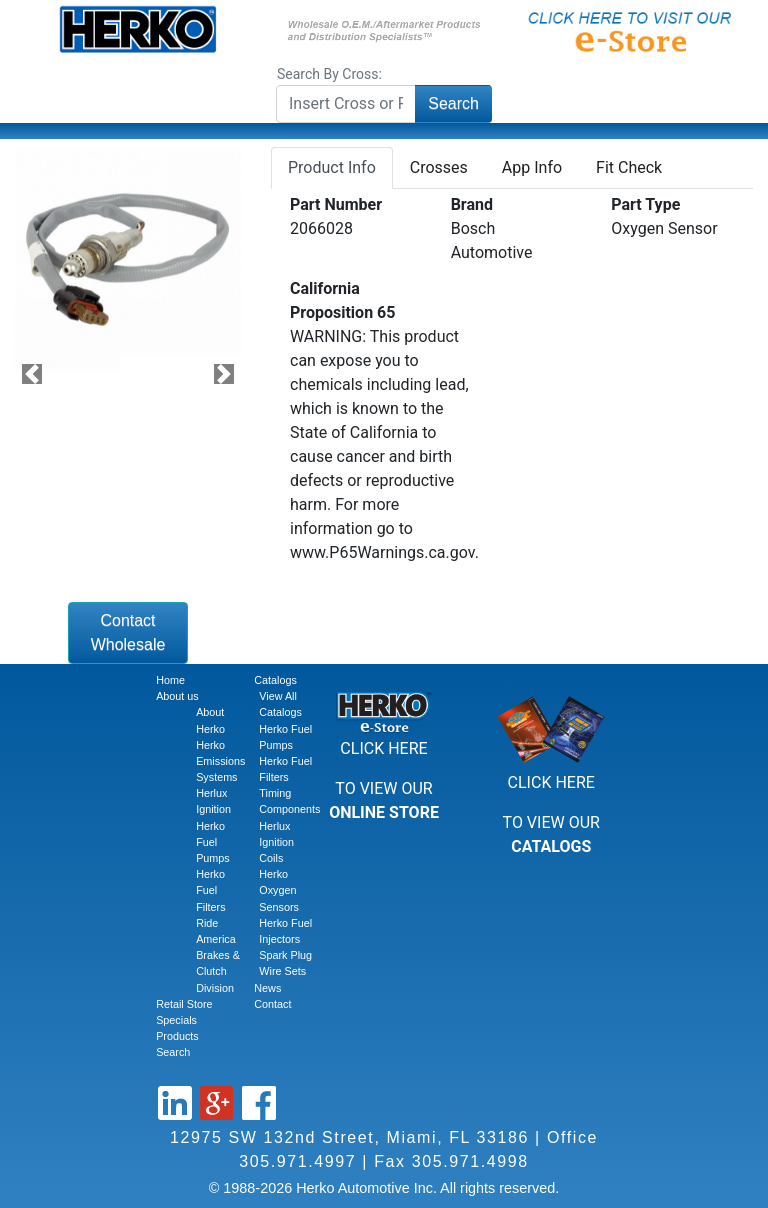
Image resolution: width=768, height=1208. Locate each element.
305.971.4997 (297, 1161)
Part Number (336, 204)
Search (453, 103)
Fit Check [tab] (629, 167)
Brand (472, 204)
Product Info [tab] (332, 167)
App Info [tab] (532, 167)
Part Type (645, 204)
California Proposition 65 (342, 300)
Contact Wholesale (128, 632)
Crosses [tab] (439, 167)
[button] (32, 374)
